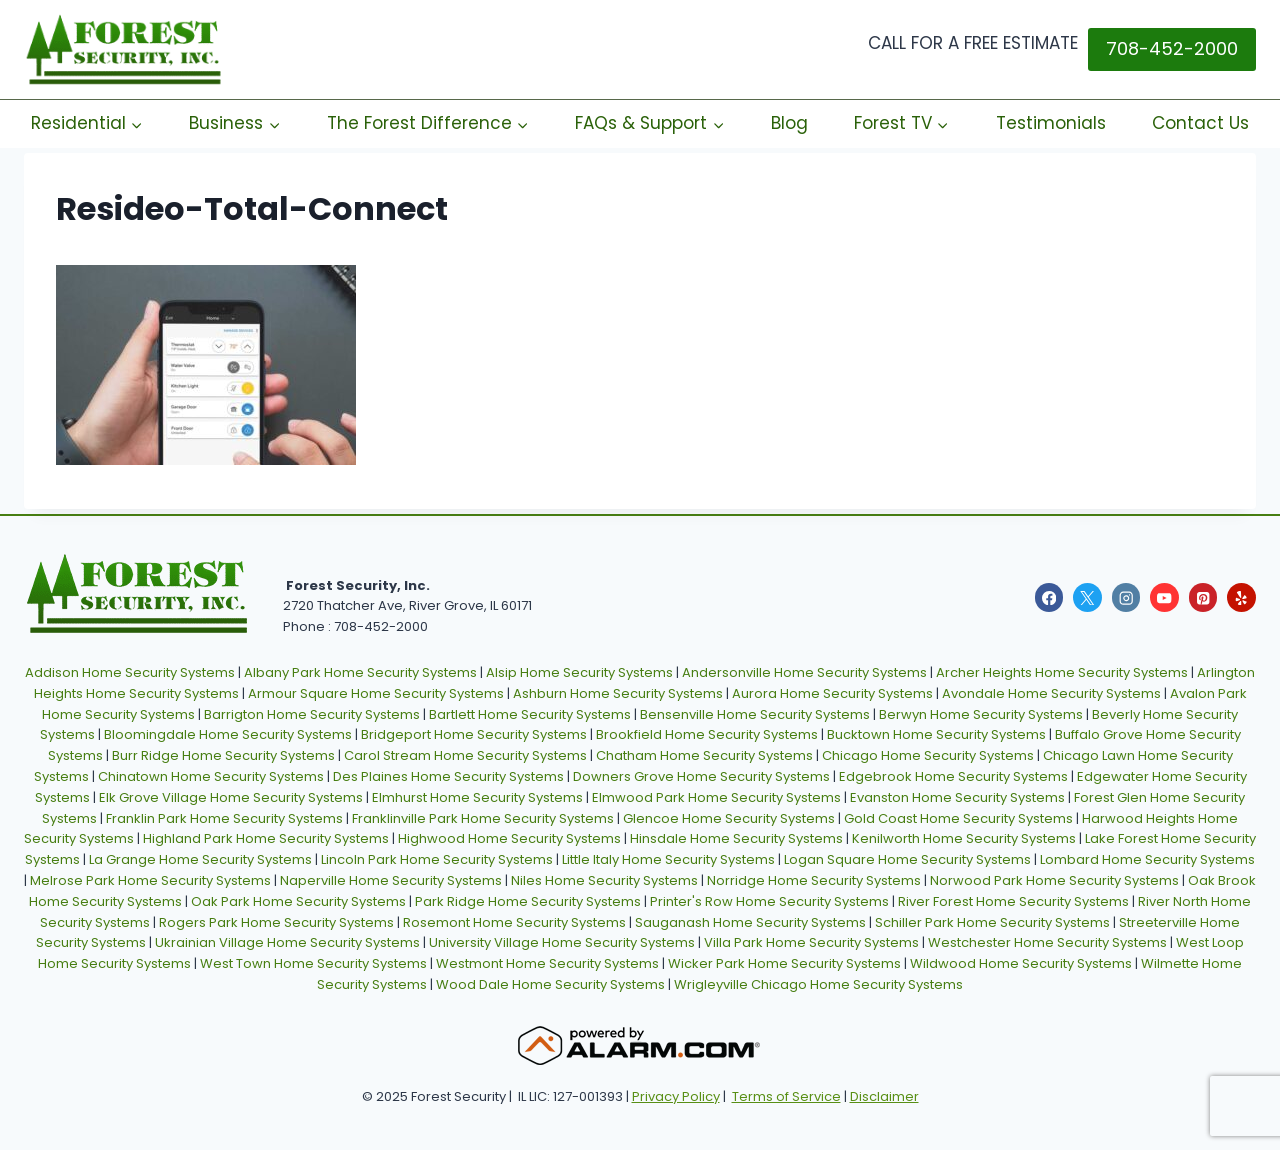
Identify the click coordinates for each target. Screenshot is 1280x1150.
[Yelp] (1241, 597)
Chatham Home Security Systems (704, 755)
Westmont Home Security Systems (547, 963)
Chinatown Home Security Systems (211, 776)
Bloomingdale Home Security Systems (228, 734)
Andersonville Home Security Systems (804, 672)
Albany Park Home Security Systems (360, 672)
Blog (789, 123)
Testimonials (1051, 123)
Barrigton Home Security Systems (312, 714)
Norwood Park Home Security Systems (1054, 880)
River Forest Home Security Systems (1013, 901)
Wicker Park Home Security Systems (784, 963)
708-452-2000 (1172, 48)
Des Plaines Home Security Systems (448, 776)
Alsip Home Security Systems (579, 672)
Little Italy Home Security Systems (668, 859)
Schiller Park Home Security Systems (992, 922)
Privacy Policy (676, 1096)
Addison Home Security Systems (130, 672)
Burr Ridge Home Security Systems (223, 755)
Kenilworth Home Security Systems (964, 838)
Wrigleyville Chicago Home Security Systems (818, 984)
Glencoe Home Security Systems (729, 818)
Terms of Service (786, 1096)
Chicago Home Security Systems (928, 755)
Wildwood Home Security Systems (1021, 963)
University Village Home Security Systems (562, 942)
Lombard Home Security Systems (1147, 859)
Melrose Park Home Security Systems (150, 880)
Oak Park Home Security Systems (298, 901)
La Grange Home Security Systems (200, 859)
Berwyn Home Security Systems (981, 714)
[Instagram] (1126, 597)
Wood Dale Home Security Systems (550, 984)
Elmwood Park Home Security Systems (716, 797)
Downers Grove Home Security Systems (701, 776)
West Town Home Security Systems (313, 963)
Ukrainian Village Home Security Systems (287, 942)
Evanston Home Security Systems (957, 797)
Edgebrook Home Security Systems (953, 776)
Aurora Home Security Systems (832, 693)
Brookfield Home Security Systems (707, 734)
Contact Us (1200, 123)
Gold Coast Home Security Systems (958, 818)
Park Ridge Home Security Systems (528, 901)
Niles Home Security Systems (604, 880)
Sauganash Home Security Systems (750, 922)
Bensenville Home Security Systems (755, 714)
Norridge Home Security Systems (814, 880)
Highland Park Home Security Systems (266, 838)
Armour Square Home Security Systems (376, 693)
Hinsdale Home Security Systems (736, 838)
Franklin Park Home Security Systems (224, 818)
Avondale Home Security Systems (1051, 693)
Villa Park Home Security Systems (811, 942)
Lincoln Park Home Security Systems (437, 859)
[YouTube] (1164, 597)
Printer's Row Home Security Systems (769, 901)
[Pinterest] (1203, 597)
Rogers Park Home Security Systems (276, 922)
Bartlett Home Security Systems (530, 714)
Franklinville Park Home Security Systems (483, 818)
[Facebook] (1049, 597)
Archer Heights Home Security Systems (1062, 672)
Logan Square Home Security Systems (907, 859)
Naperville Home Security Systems (391, 880)
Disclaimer (884, 1096)
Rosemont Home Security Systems (514, 922)
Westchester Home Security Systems (1047, 942)
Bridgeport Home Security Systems (474, 734)
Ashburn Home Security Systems (618, 693)
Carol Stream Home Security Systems (465, 755)
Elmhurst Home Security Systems (477, 797)
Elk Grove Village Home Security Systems (231, 797)
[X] (1087, 597)
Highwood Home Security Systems (509, 838)
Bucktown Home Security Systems (936, 734)
